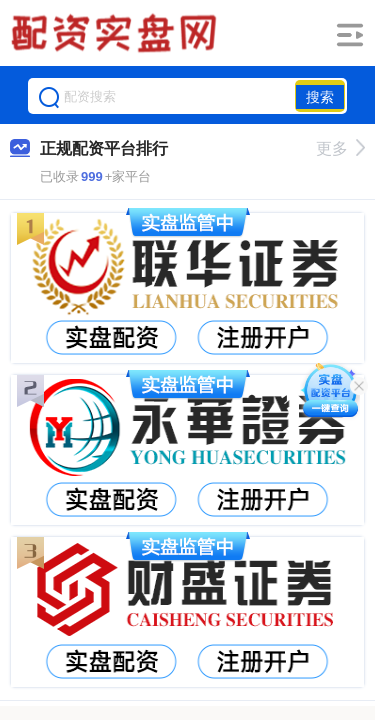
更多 (340, 148)
